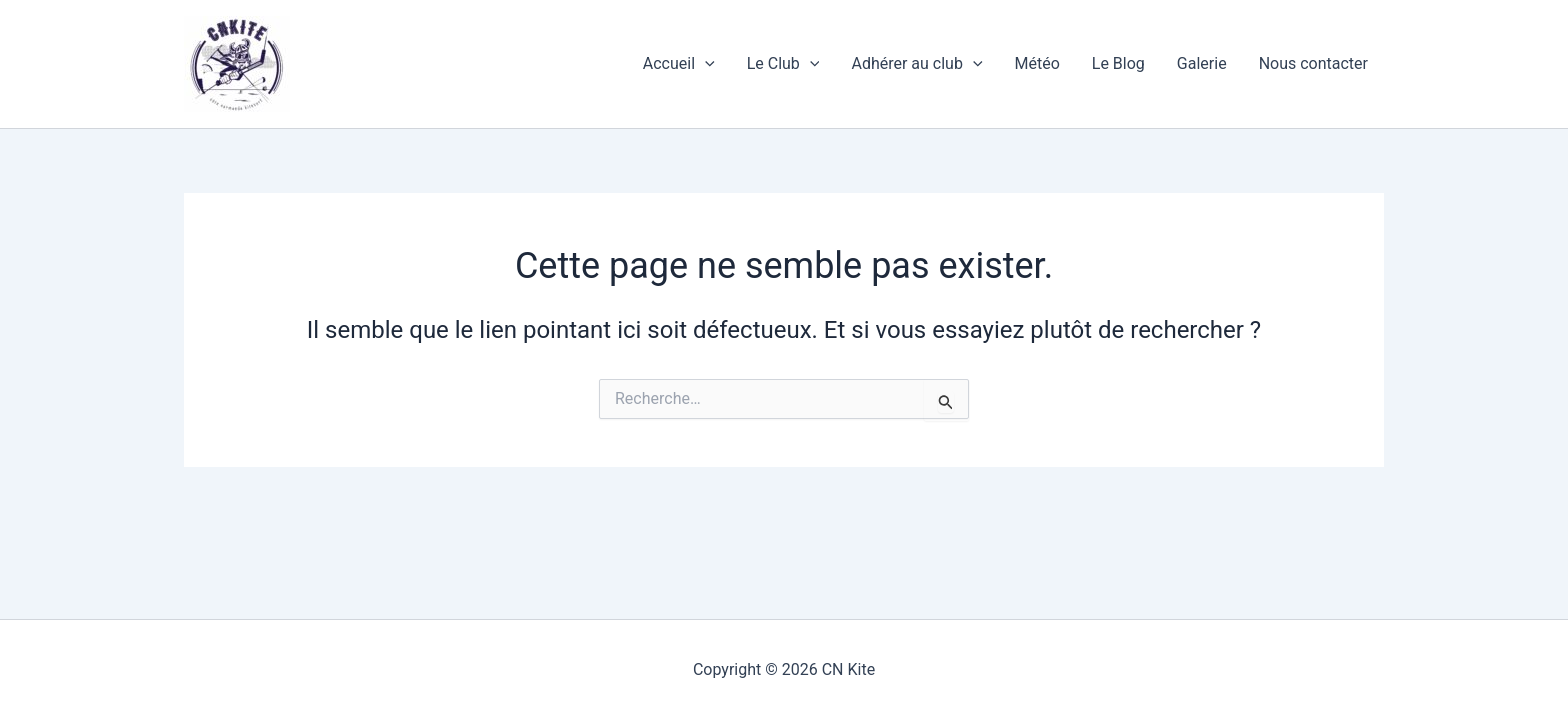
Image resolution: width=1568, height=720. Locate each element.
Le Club (783, 64)
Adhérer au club (916, 64)
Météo (1037, 63)
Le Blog (1118, 63)
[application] (705, 64)
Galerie (1202, 63)
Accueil (679, 64)
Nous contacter (1313, 63)
